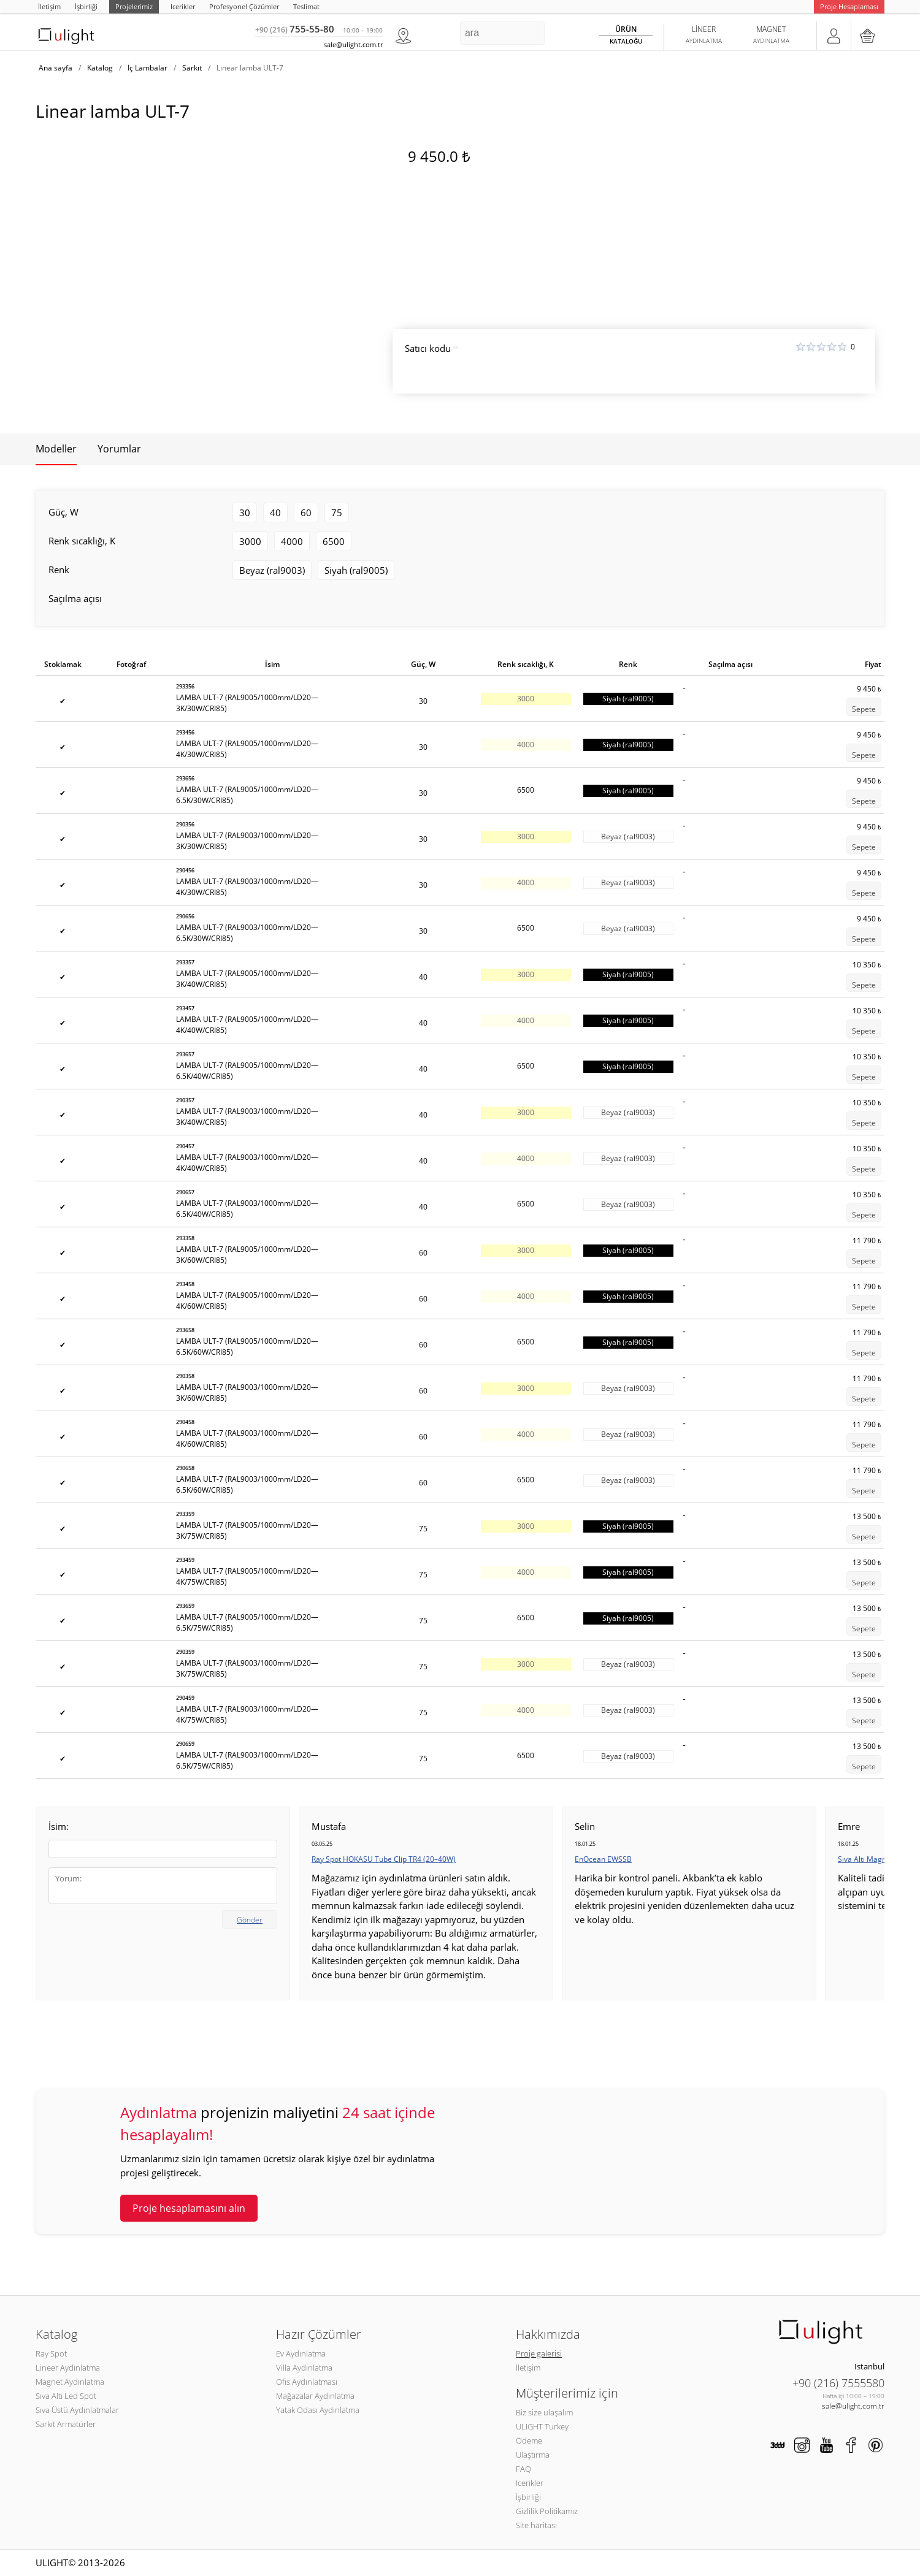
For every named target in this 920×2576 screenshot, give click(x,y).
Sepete (864, 709)
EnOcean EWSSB (603, 1859)
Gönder (250, 1920)
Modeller (56, 448)
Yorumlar (119, 448)
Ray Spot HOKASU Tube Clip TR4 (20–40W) (384, 1859)
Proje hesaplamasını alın (188, 2208)
